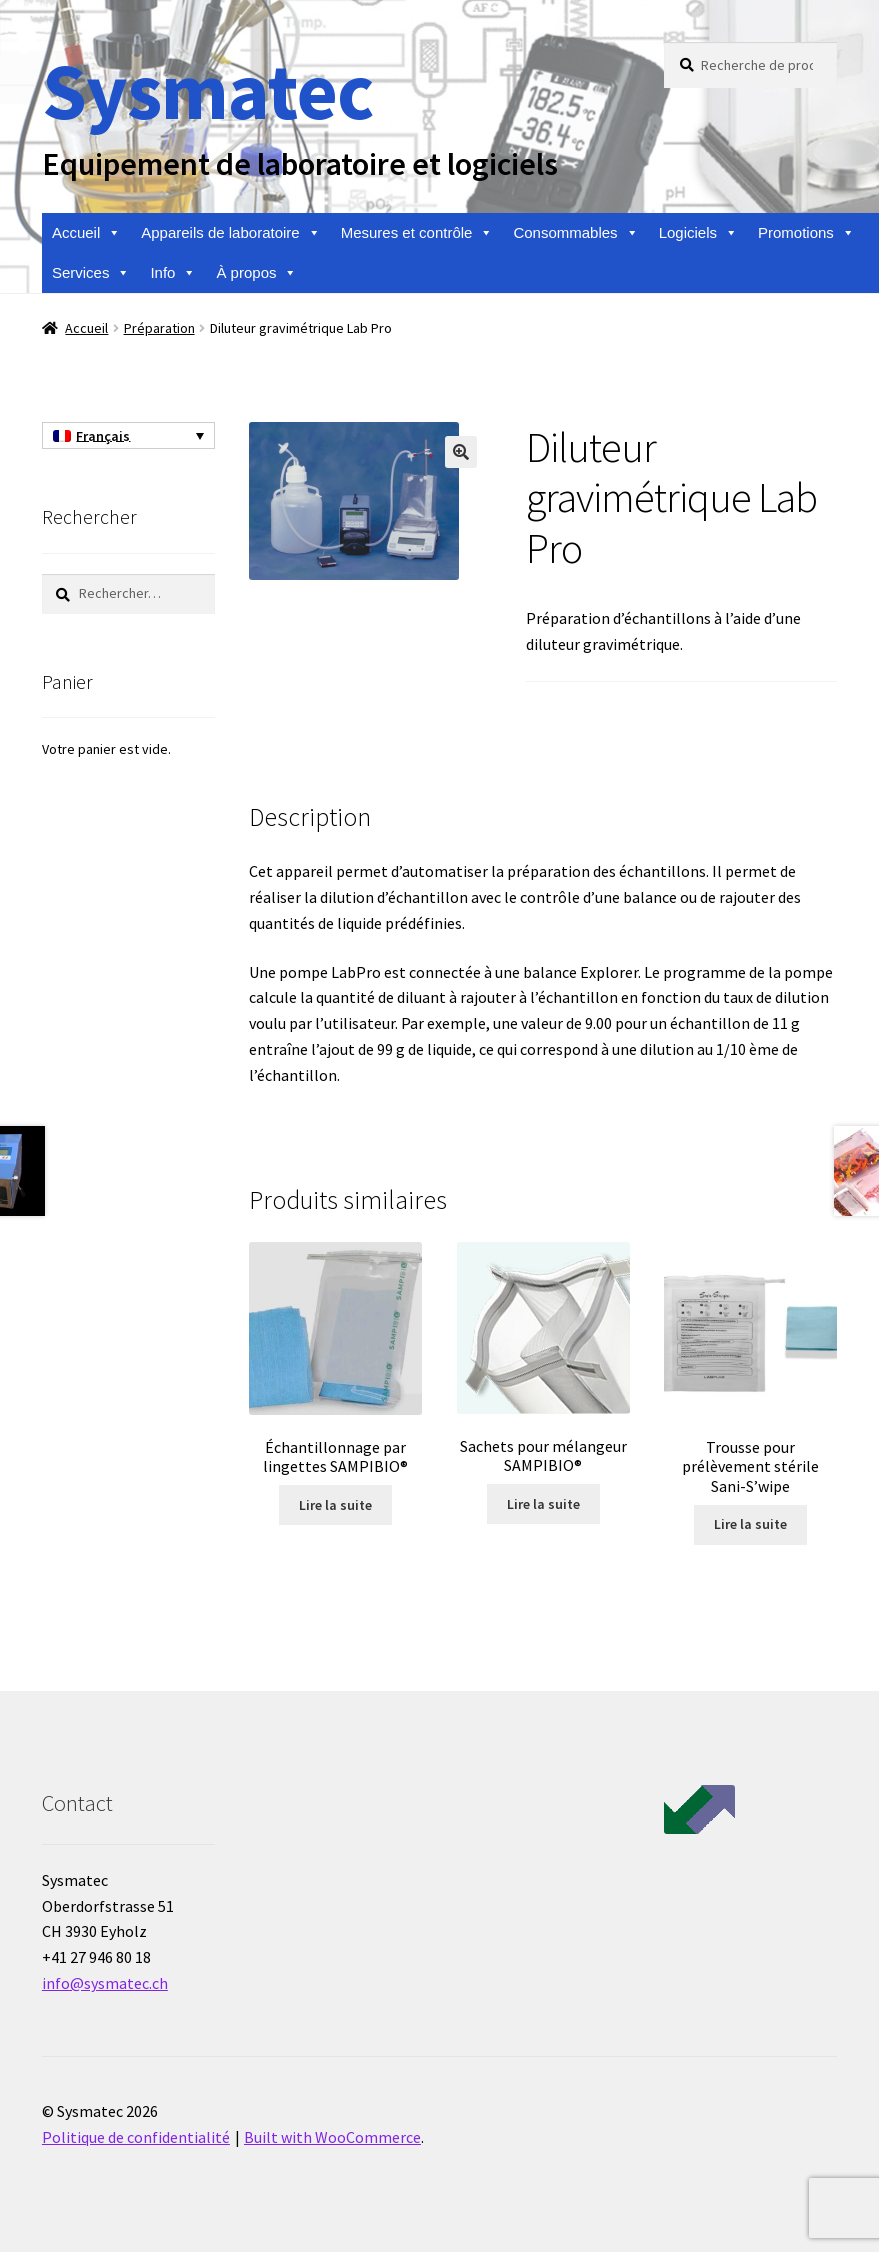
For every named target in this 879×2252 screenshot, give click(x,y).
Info (173, 273)
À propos (256, 273)
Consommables (575, 233)
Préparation (159, 328)
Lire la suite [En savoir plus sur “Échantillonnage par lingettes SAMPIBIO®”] (335, 1505)
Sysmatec (207, 90)
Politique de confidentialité (136, 2137)
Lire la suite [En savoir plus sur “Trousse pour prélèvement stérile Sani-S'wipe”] (750, 1524)
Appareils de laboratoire (230, 233)
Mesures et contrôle (417, 233)
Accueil (86, 233)
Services (91, 273)
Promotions (806, 233)
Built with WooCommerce (332, 2137)
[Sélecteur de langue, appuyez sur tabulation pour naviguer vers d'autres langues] (128, 436)
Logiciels (698, 233)
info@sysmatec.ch (105, 1983)
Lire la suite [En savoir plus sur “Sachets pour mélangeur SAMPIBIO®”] (543, 1504)
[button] (461, 452)
